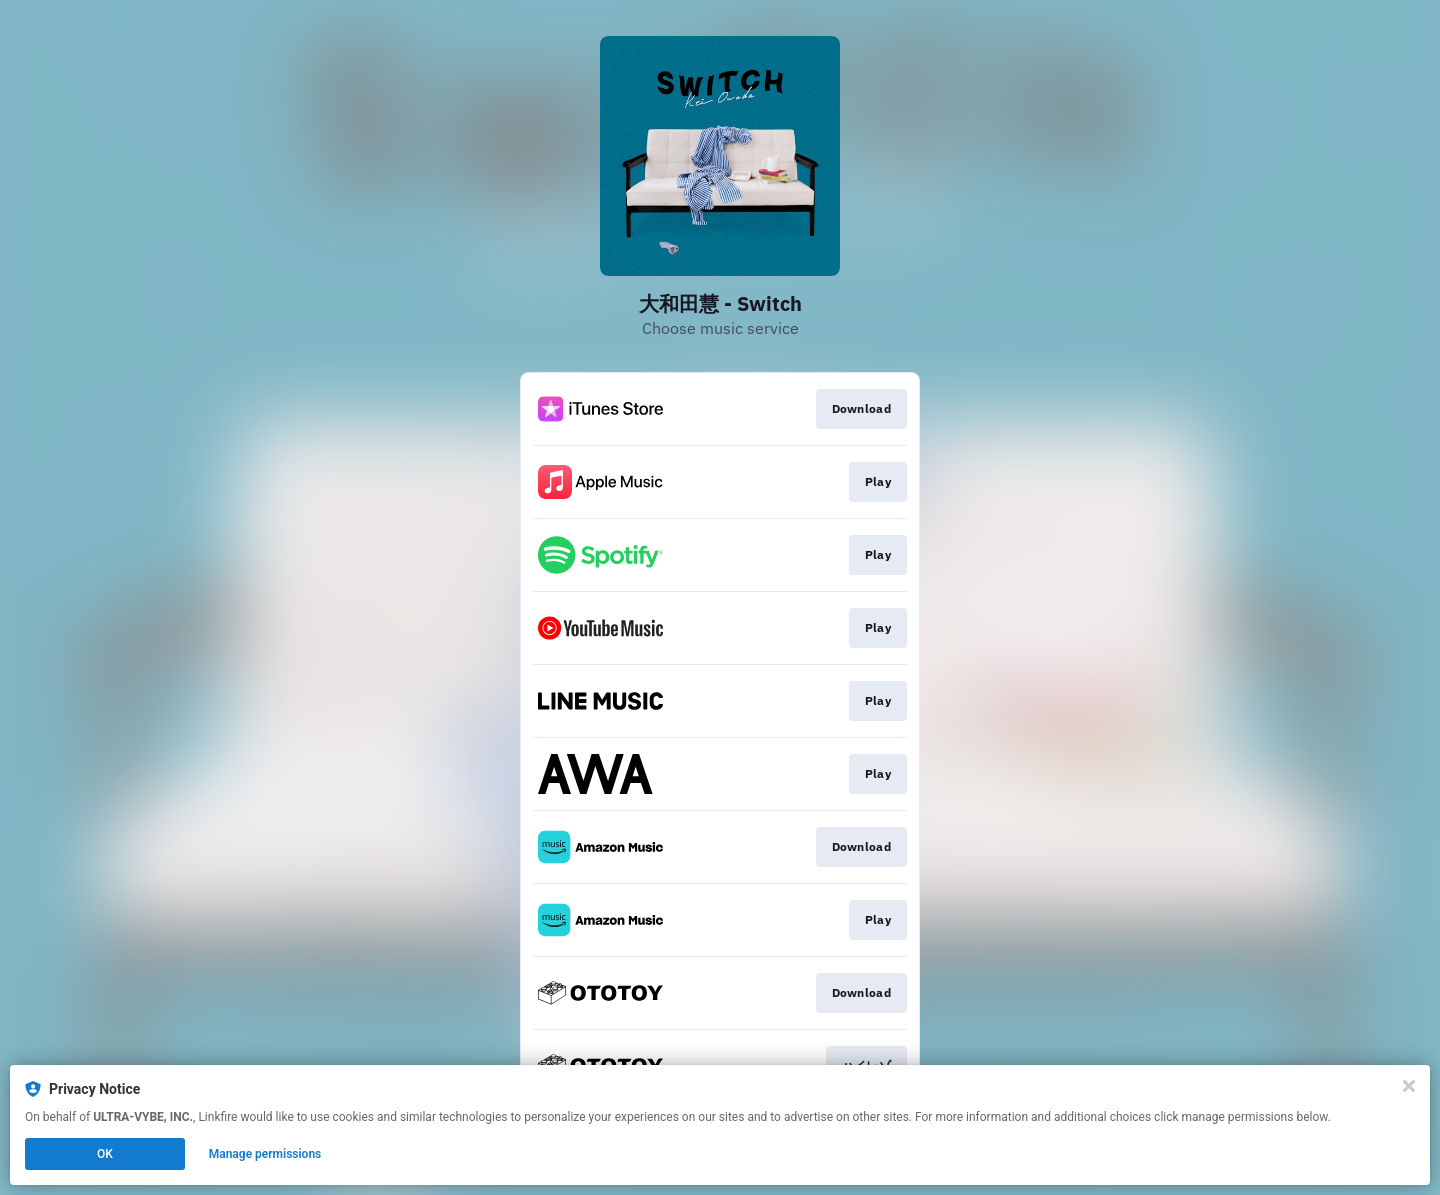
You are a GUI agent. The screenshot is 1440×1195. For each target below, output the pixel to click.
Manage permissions (265, 1154)
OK (105, 1154)
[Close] (1409, 1086)
